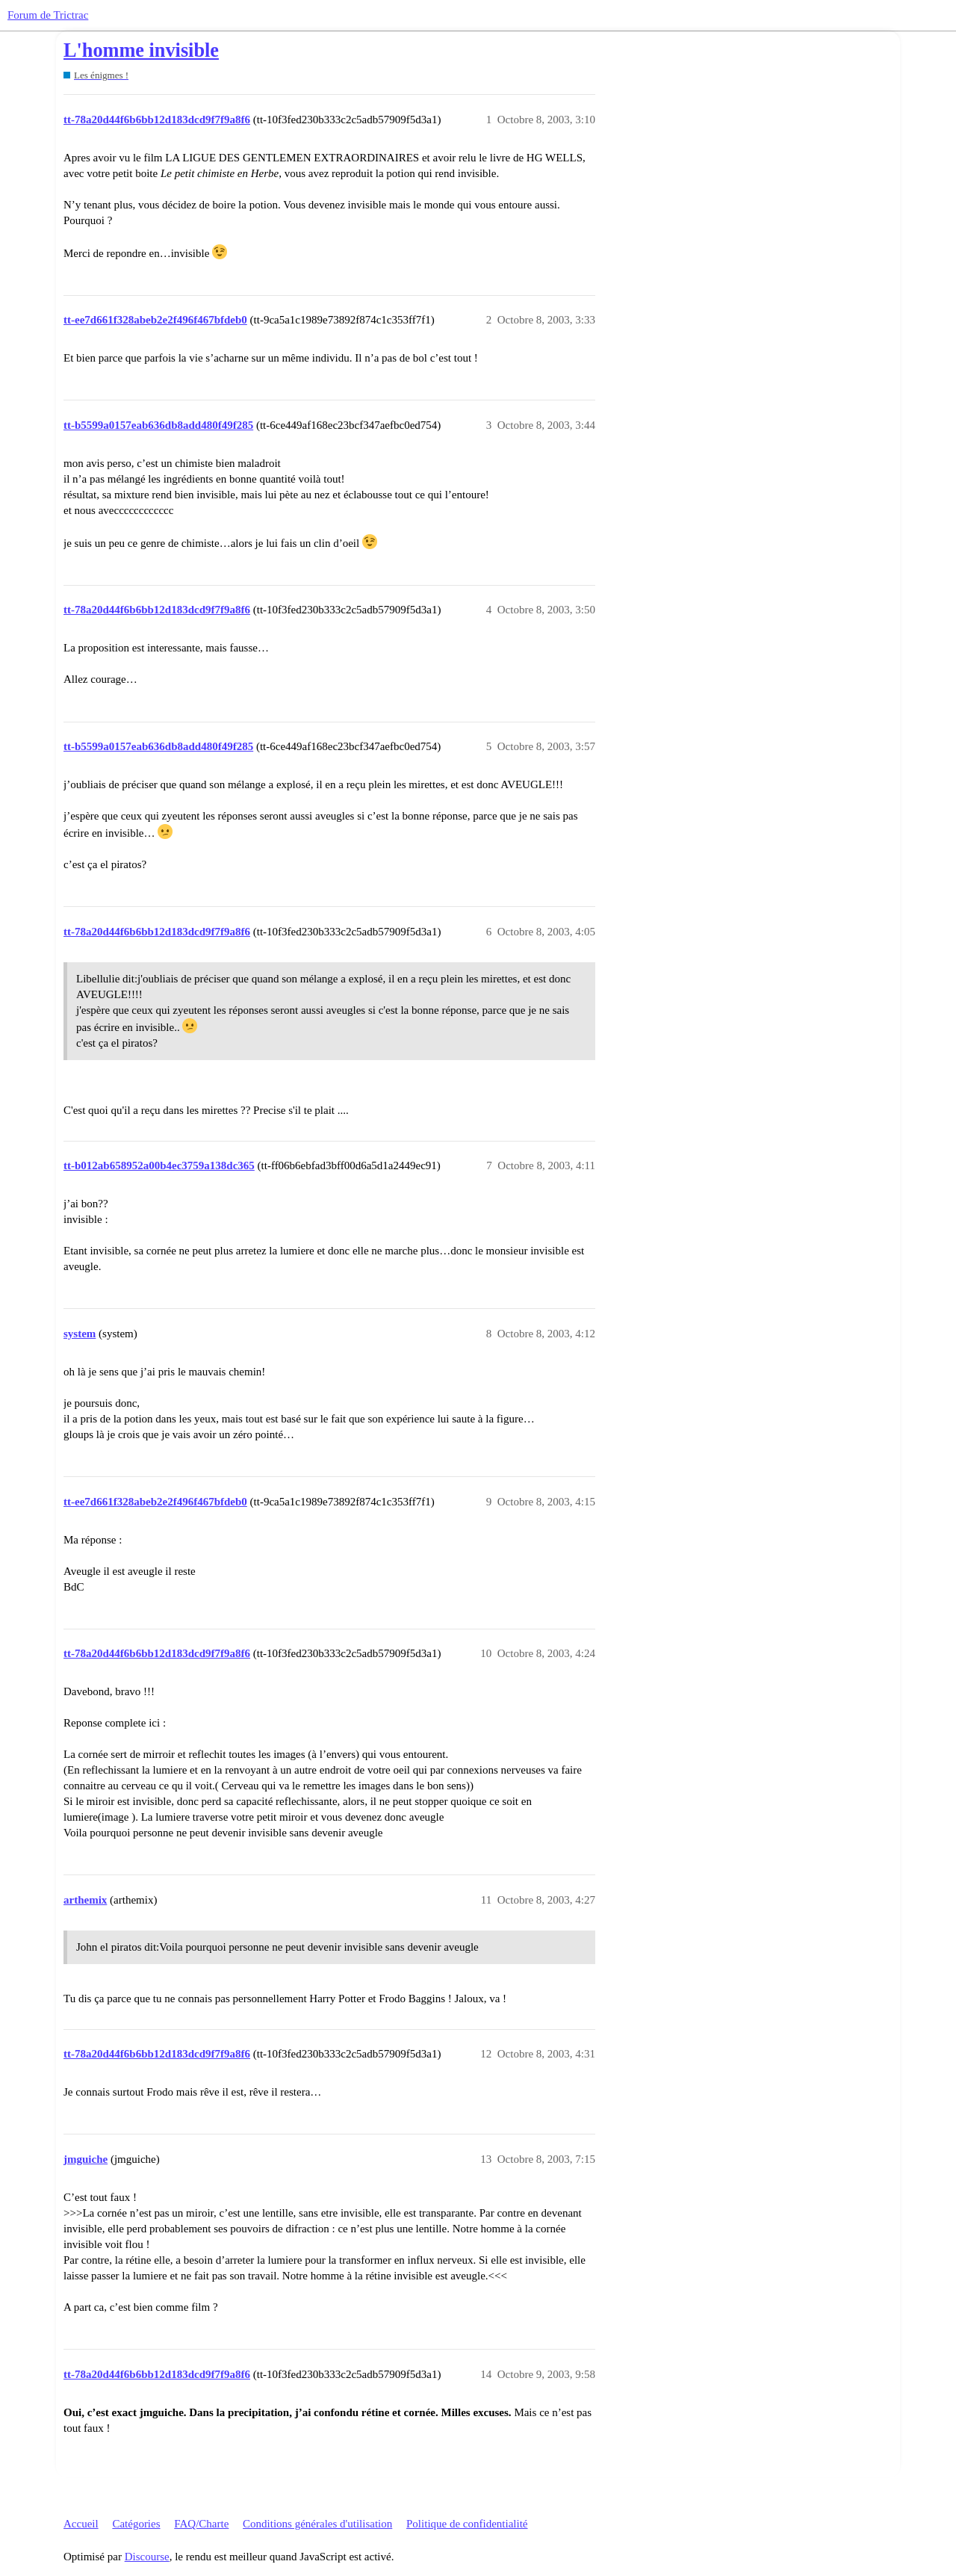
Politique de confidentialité (466, 2524)
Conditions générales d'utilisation (317, 2524)
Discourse (147, 2557)
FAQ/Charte (201, 2524)
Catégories (136, 2524)
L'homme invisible (141, 50)
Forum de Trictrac (47, 15)
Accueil (81, 2524)
